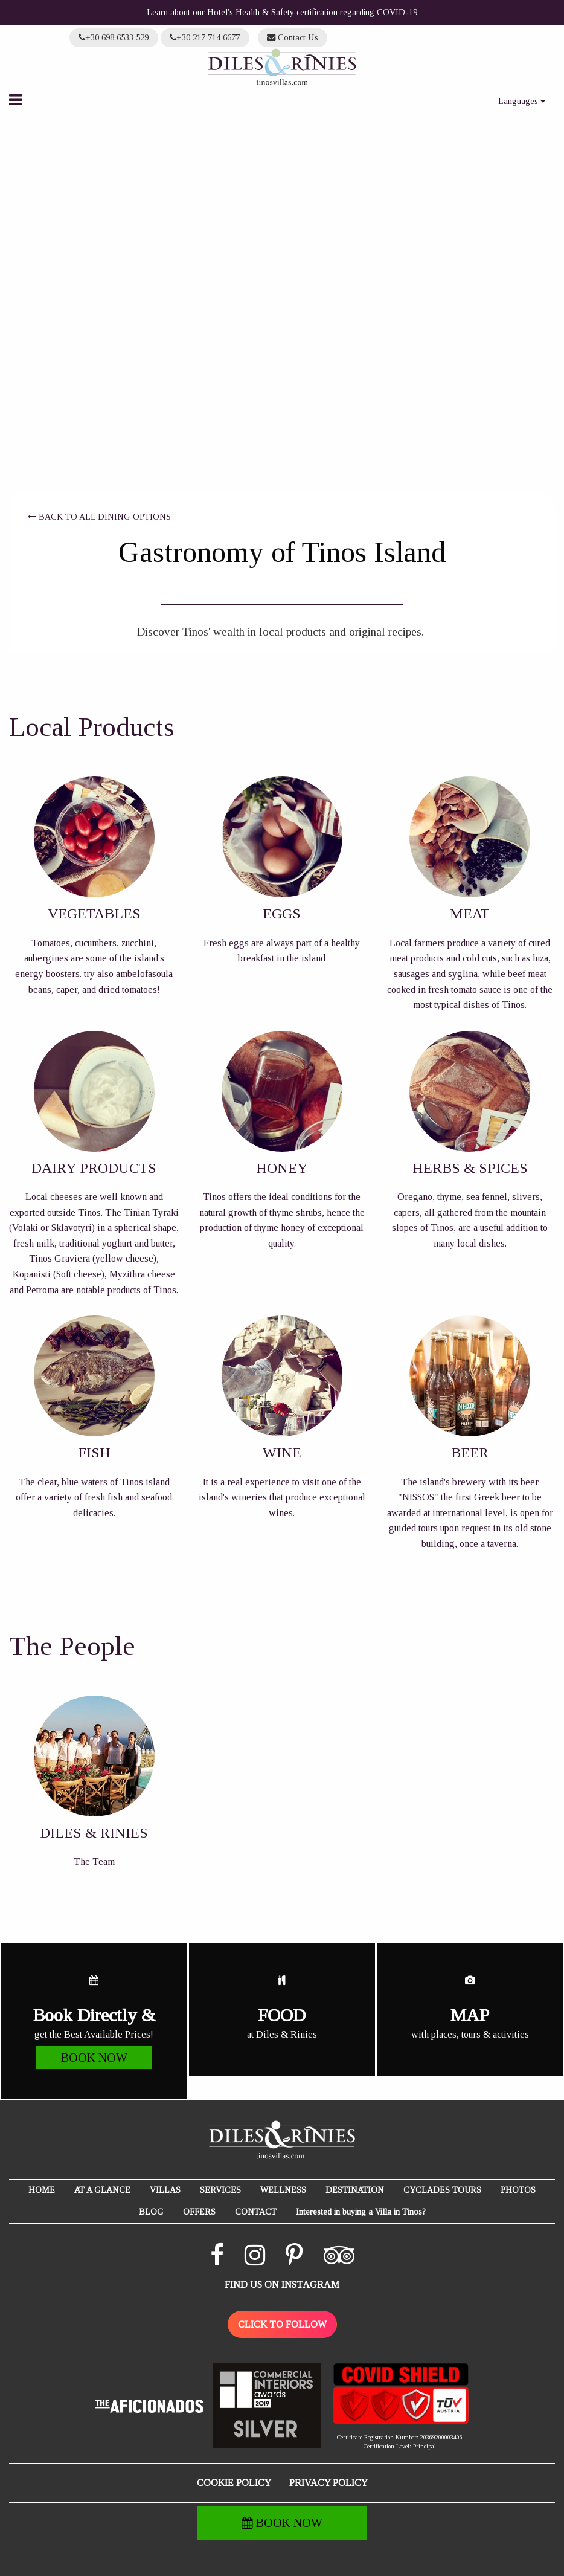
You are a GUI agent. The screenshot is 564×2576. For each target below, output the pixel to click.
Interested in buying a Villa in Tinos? (361, 2211)
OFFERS (199, 2211)
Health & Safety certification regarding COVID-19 (326, 12)
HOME (41, 2190)
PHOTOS (518, 2190)
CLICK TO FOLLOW (282, 2324)
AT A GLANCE (102, 2190)
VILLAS (165, 2190)
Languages (521, 101)
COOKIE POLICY (234, 2483)
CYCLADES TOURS (442, 2190)
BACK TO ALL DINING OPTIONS (99, 516)
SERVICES (220, 2190)
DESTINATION (354, 2190)
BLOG (151, 2211)
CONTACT (256, 2211)
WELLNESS (283, 2190)
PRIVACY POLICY (328, 2483)
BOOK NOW (282, 2522)
